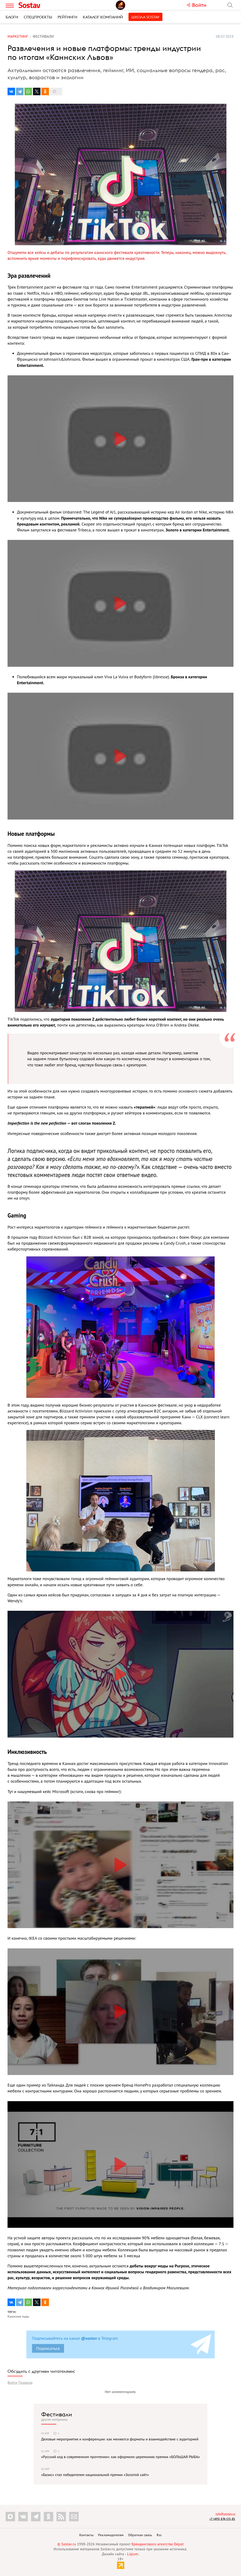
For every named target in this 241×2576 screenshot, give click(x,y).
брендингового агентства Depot (158, 2544)
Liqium (132, 2554)
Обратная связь (140, 2535)
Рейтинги (67, 17)
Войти (12, 2382)
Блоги (12, 17)
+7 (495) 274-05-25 (222, 2519)
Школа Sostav (145, 17)
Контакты (86, 2535)
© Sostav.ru (66, 2544)
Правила (25, 2382)
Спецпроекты (38, 17)
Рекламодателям (111, 2535)
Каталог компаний (103, 17)
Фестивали (56, 2414)
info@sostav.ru (225, 2513)
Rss (159, 2535)
